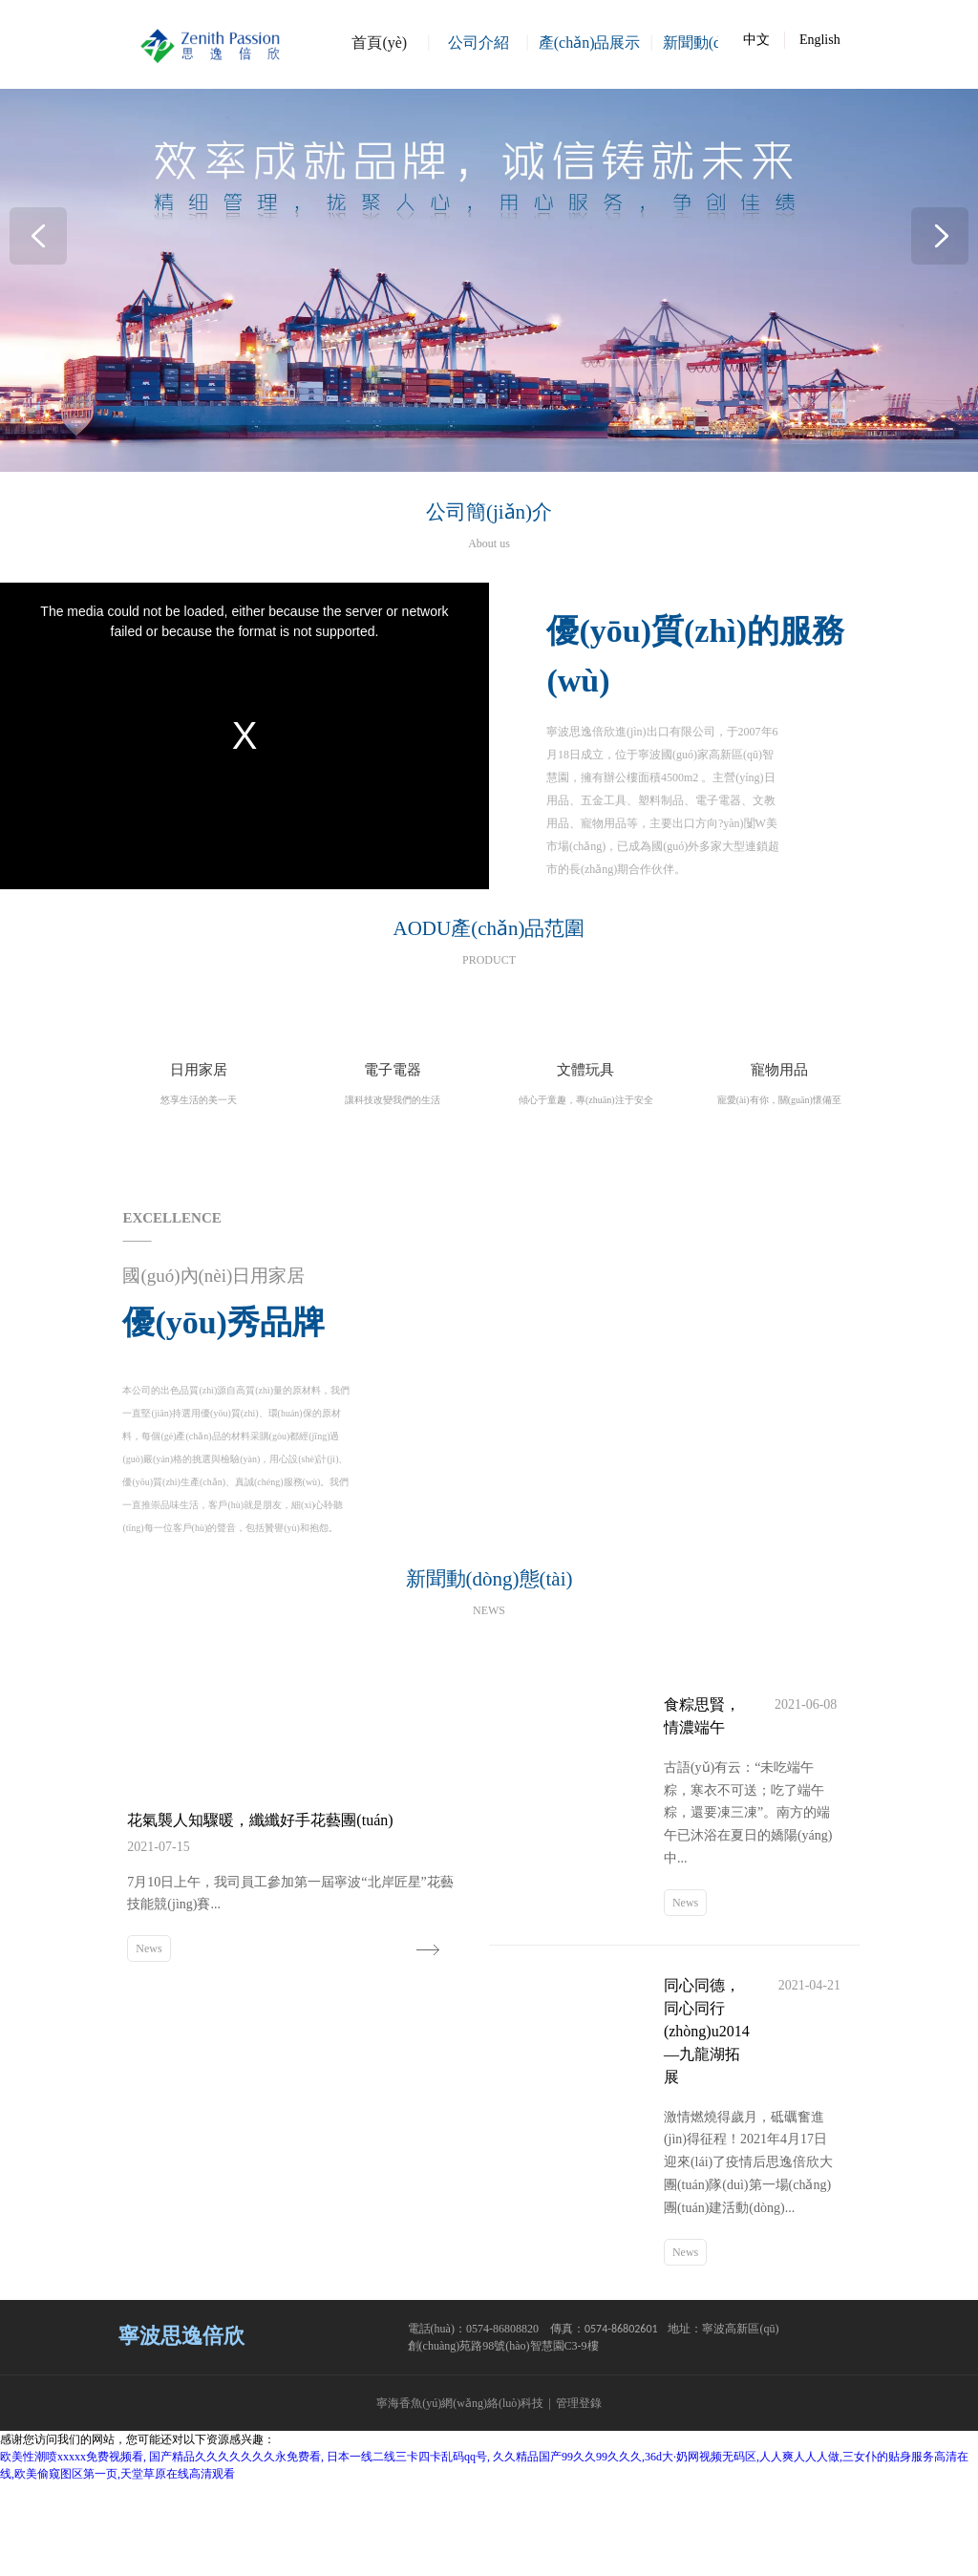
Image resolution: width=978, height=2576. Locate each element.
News (148, 2037)
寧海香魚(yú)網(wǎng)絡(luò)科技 (459, 2496)
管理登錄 (579, 2496)
